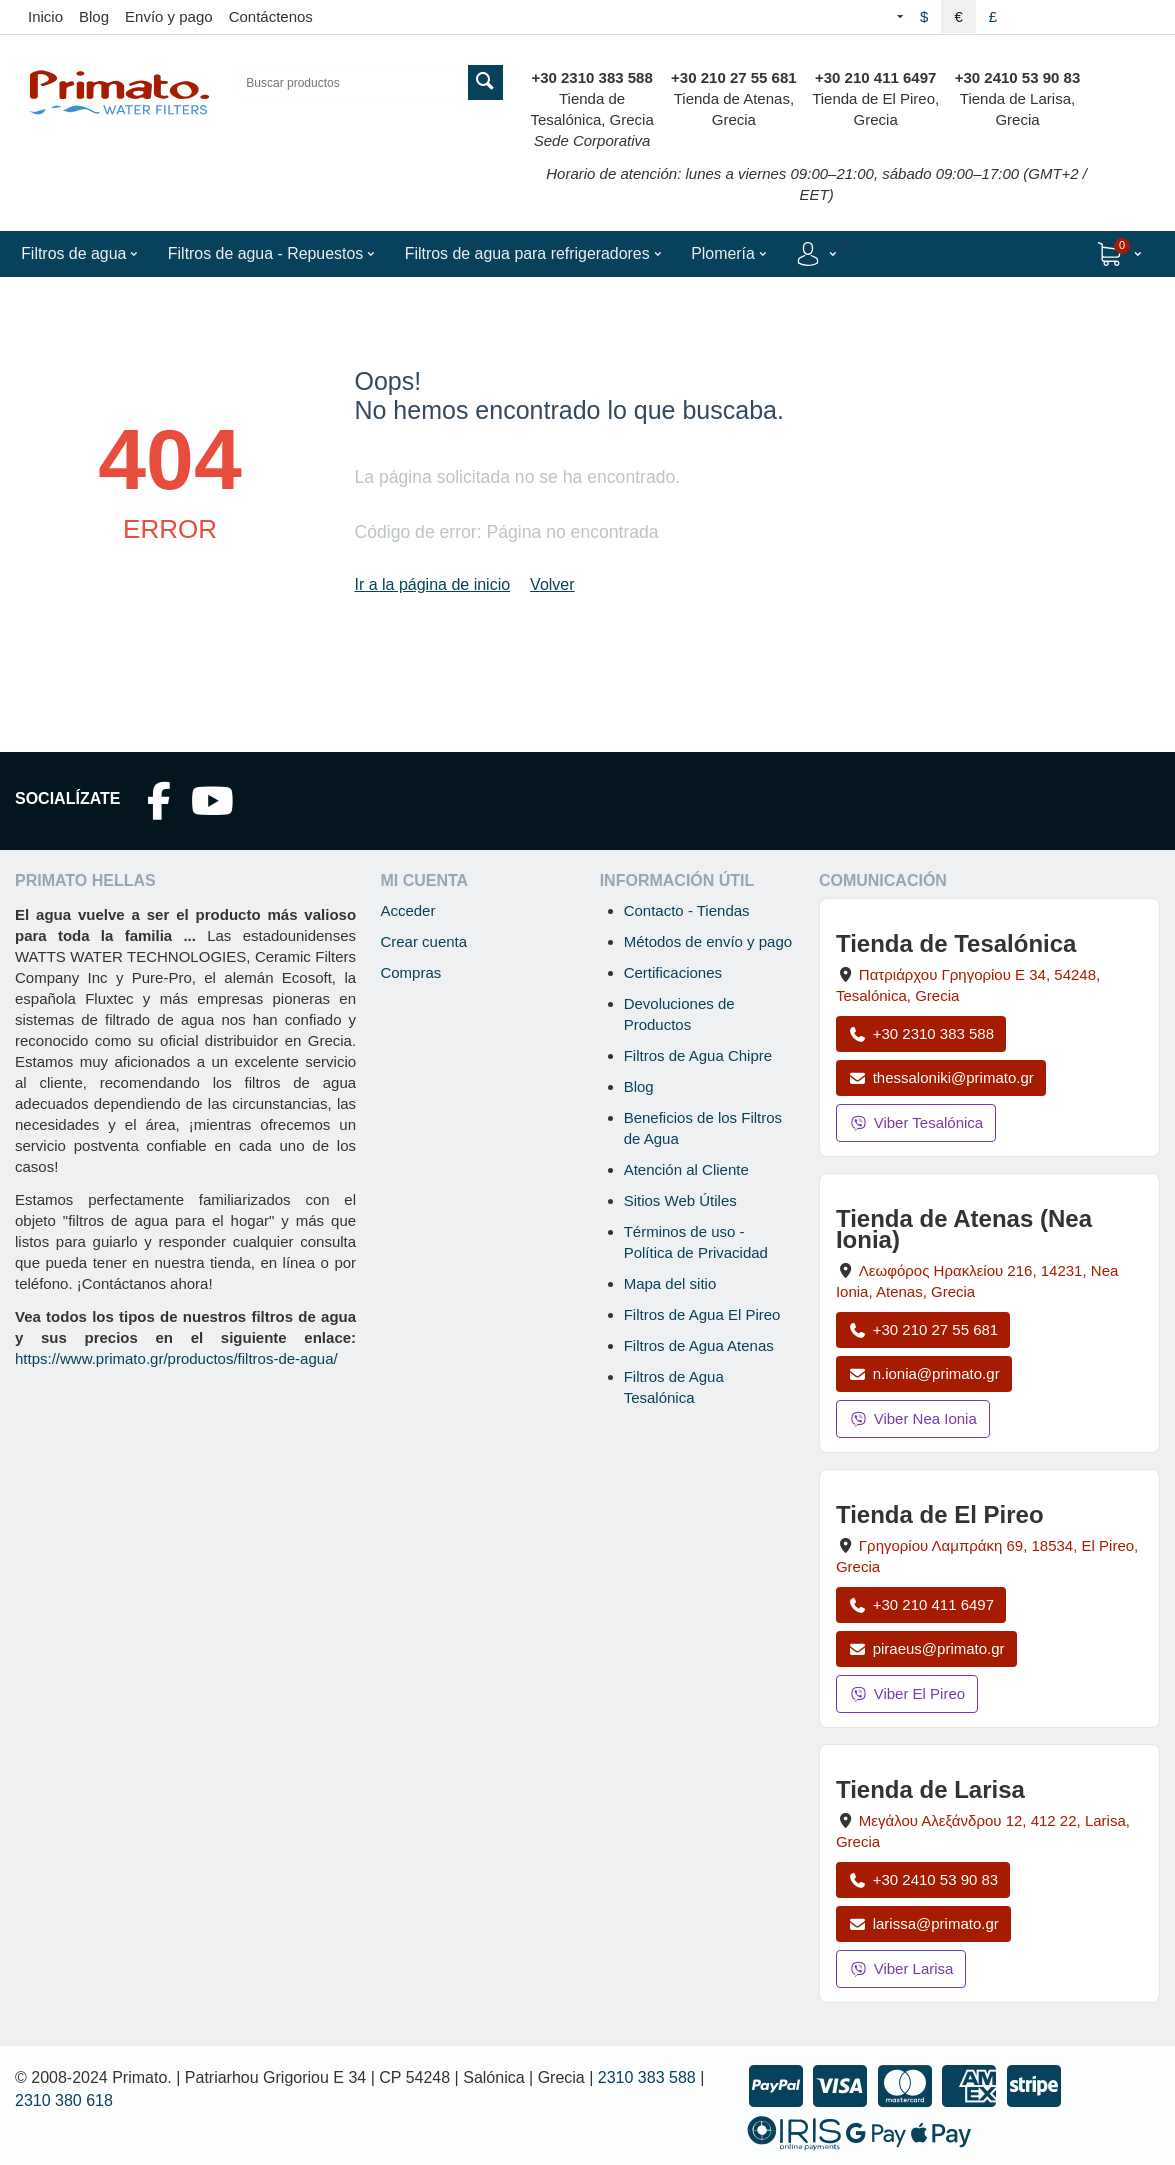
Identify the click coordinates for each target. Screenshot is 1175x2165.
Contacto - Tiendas (687, 910)
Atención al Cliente (686, 1169)
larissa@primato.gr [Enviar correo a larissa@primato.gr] (923, 1923)
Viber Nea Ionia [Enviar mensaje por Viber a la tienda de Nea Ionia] (913, 1418)
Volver (552, 584)
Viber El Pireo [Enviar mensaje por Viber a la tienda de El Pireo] (907, 1693)
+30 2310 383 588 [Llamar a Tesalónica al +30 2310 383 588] (921, 1033)
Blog (94, 16)
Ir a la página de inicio (432, 584)
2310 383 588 (647, 2077)
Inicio (45, 16)
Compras (410, 972)
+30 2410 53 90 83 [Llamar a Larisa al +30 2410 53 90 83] (923, 1879)
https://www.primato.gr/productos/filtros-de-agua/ (176, 1358)
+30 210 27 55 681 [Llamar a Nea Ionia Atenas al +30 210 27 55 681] (923, 1329)
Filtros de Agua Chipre (698, 1055)
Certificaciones (673, 972)
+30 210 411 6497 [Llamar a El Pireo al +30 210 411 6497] (921, 1604)
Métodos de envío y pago (708, 941)
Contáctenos (271, 16)
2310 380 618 (64, 2100)
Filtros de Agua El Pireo (702, 1314)
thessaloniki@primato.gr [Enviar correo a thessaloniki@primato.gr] (941, 1077)
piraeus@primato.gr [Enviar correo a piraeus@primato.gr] (926, 1648)
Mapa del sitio (670, 1283)
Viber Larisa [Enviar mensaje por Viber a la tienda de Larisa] (901, 1968)
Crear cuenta (423, 941)
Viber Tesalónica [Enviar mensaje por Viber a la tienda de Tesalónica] (916, 1122)
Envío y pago (169, 16)
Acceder (407, 910)
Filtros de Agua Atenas (699, 1345)
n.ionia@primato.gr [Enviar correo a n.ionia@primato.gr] (924, 1373)
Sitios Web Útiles (680, 1200)
